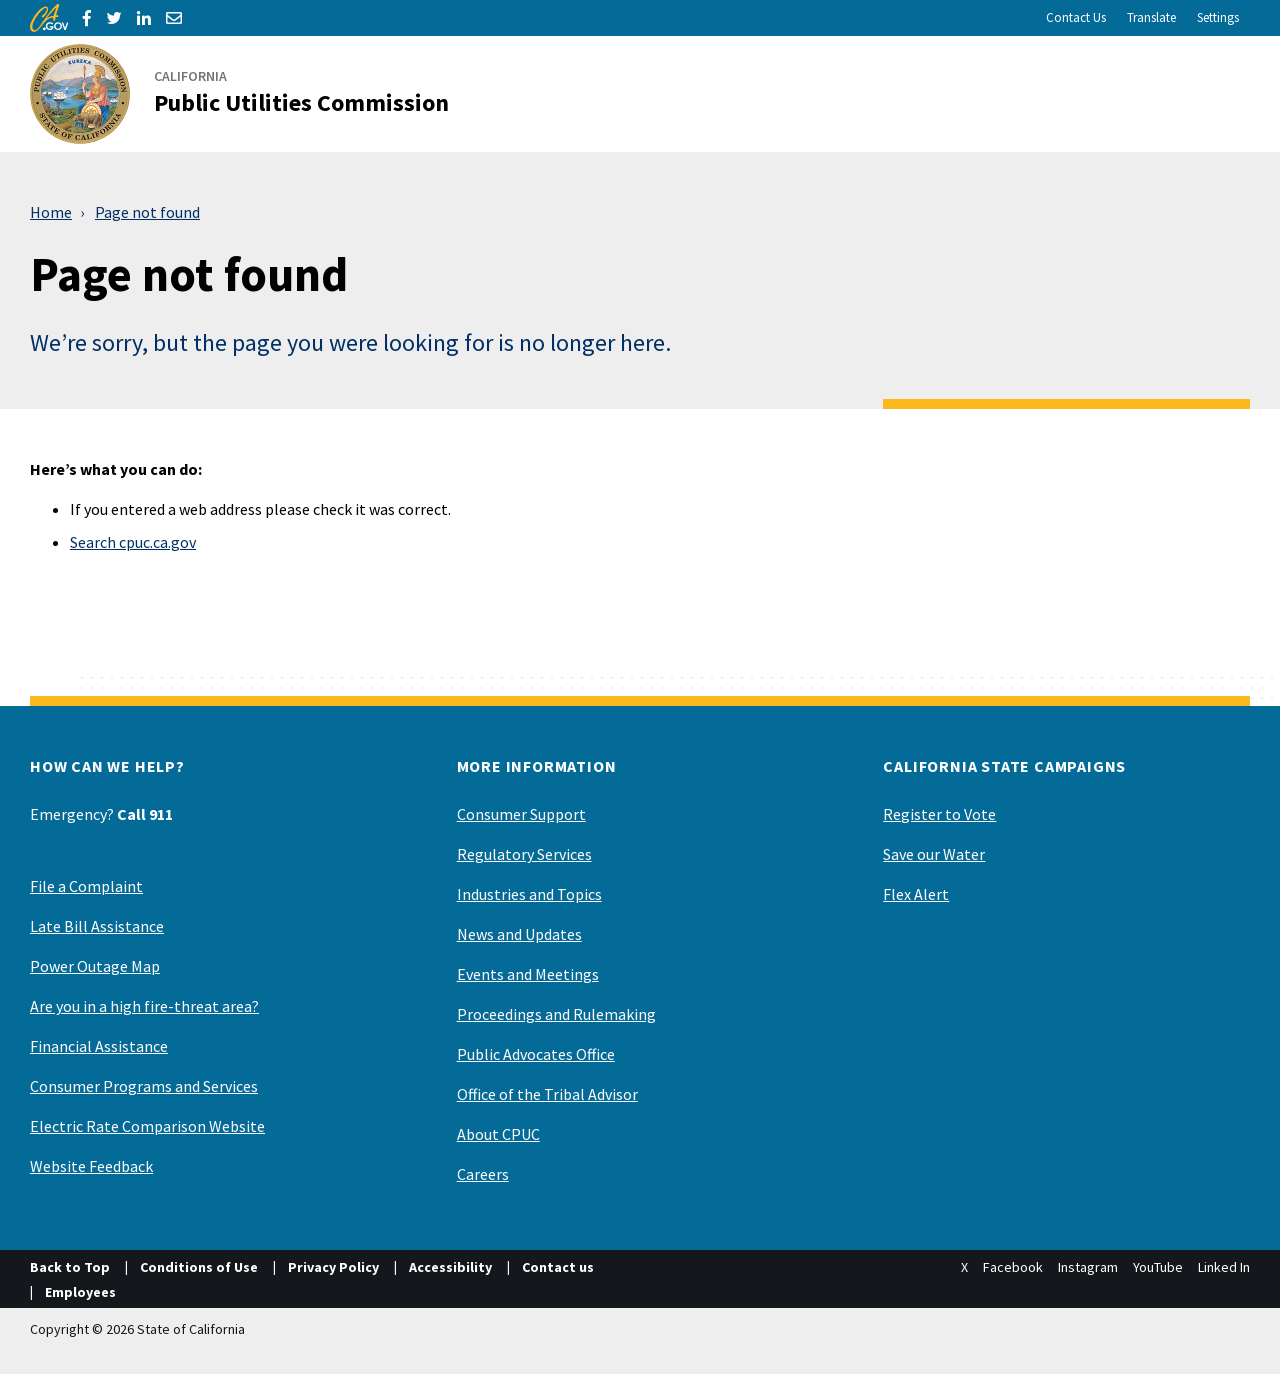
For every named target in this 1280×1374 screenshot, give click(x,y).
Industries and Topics (529, 894)
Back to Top (70, 1267)
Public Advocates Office (536, 1054)
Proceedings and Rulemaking (556, 1014)
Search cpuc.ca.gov (133, 542)
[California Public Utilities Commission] (251, 94)
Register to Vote (939, 814)
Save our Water (934, 854)
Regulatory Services (524, 854)
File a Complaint (86, 886)
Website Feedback (91, 1166)
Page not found (147, 212)
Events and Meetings (528, 974)
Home (51, 212)
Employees (80, 1292)
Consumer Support (521, 814)
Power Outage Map (95, 966)
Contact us (558, 1267)
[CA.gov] (49, 18)
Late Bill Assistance (97, 926)
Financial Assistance (99, 1046)
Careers (483, 1174)
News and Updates (519, 934)
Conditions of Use (199, 1267)
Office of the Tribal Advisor (547, 1094)
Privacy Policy (333, 1267)
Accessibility (450, 1267)
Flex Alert (916, 894)
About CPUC (498, 1134)
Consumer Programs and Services (144, 1086)
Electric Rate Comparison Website (147, 1126)
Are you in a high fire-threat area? (144, 1006)
